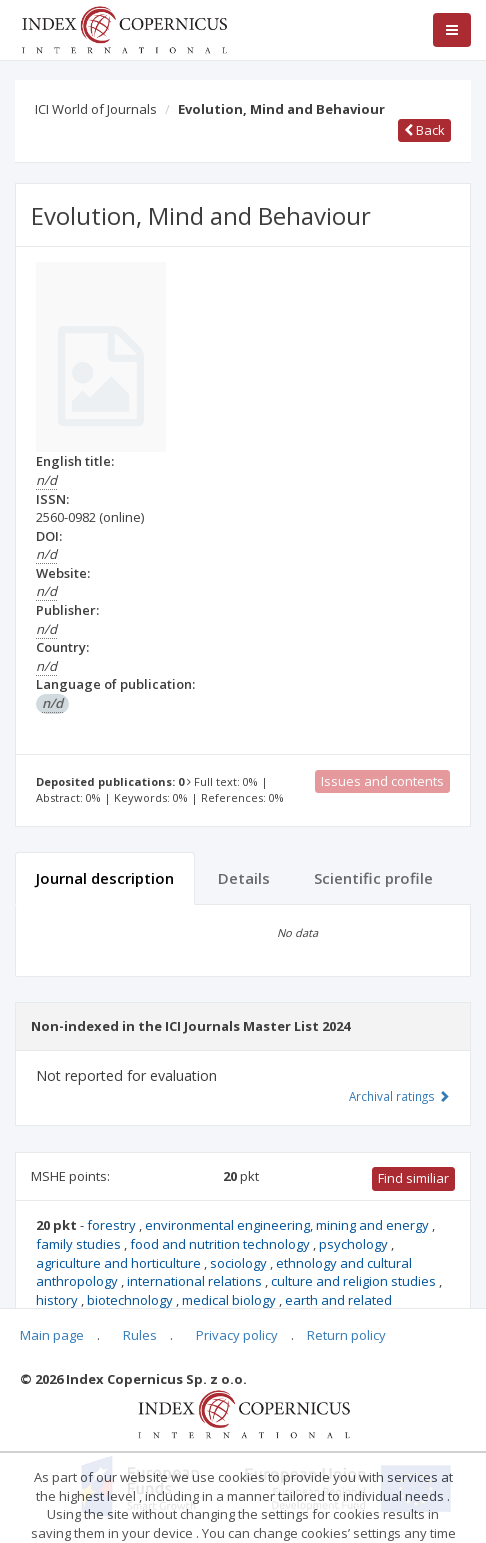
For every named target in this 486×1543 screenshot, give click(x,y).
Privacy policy (237, 1335)
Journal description (105, 878)
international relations (196, 1281)
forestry (113, 1225)
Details (244, 878)
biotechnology (131, 1300)
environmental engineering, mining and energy (288, 1225)
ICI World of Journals (96, 109)
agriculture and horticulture (120, 1263)
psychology (355, 1244)
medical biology (230, 1300)
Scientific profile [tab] (373, 878)
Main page (52, 1335)
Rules (140, 1335)
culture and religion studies (355, 1281)
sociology (240, 1263)
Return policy (346, 1335)
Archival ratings (399, 1096)
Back (424, 130)
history (58, 1300)
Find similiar (413, 1178)
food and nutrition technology (221, 1244)
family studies (80, 1244)
